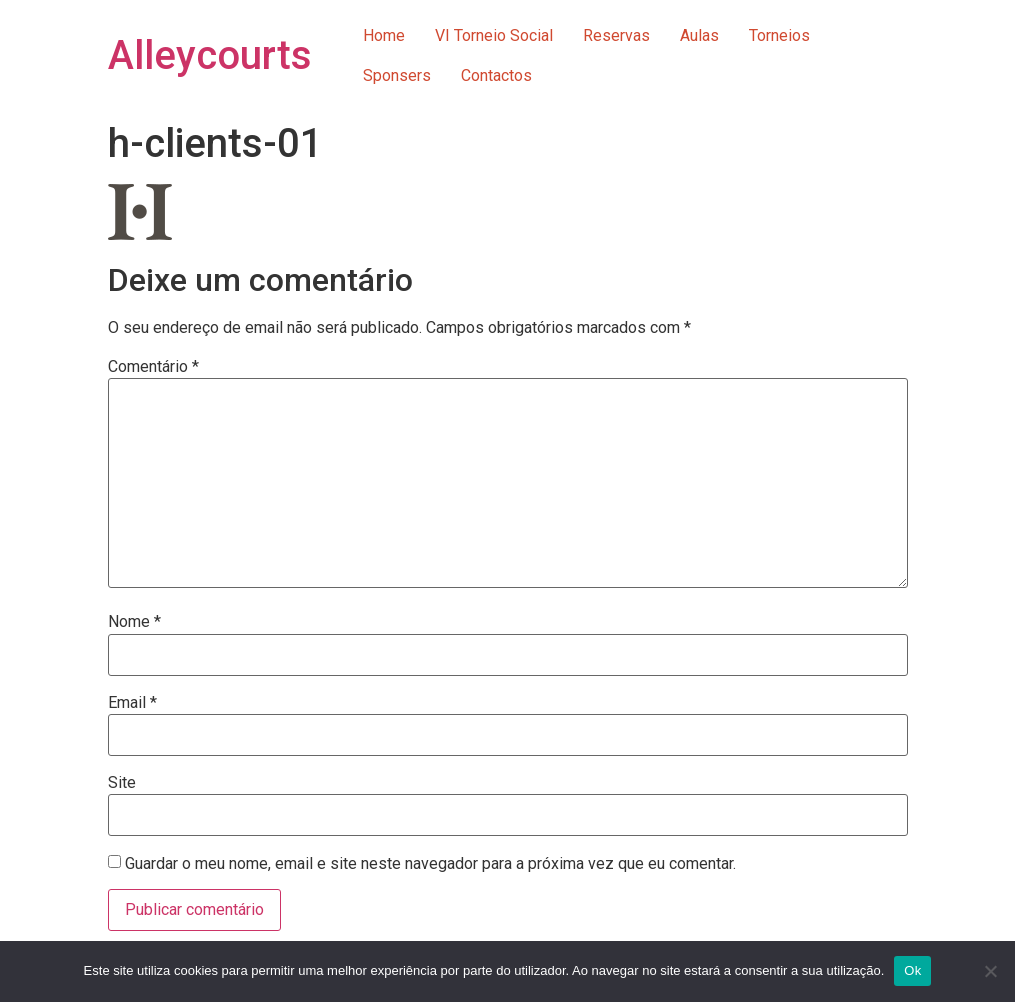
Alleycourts (210, 55)
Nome (134, 622)
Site (122, 783)
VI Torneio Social (494, 35)
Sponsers (397, 75)
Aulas (699, 35)
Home (384, 35)
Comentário (153, 367)
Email (132, 703)
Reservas (616, 35)
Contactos (496, 75)
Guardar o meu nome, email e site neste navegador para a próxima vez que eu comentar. (430, 864)
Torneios (779, 35)
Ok (912, 970)
